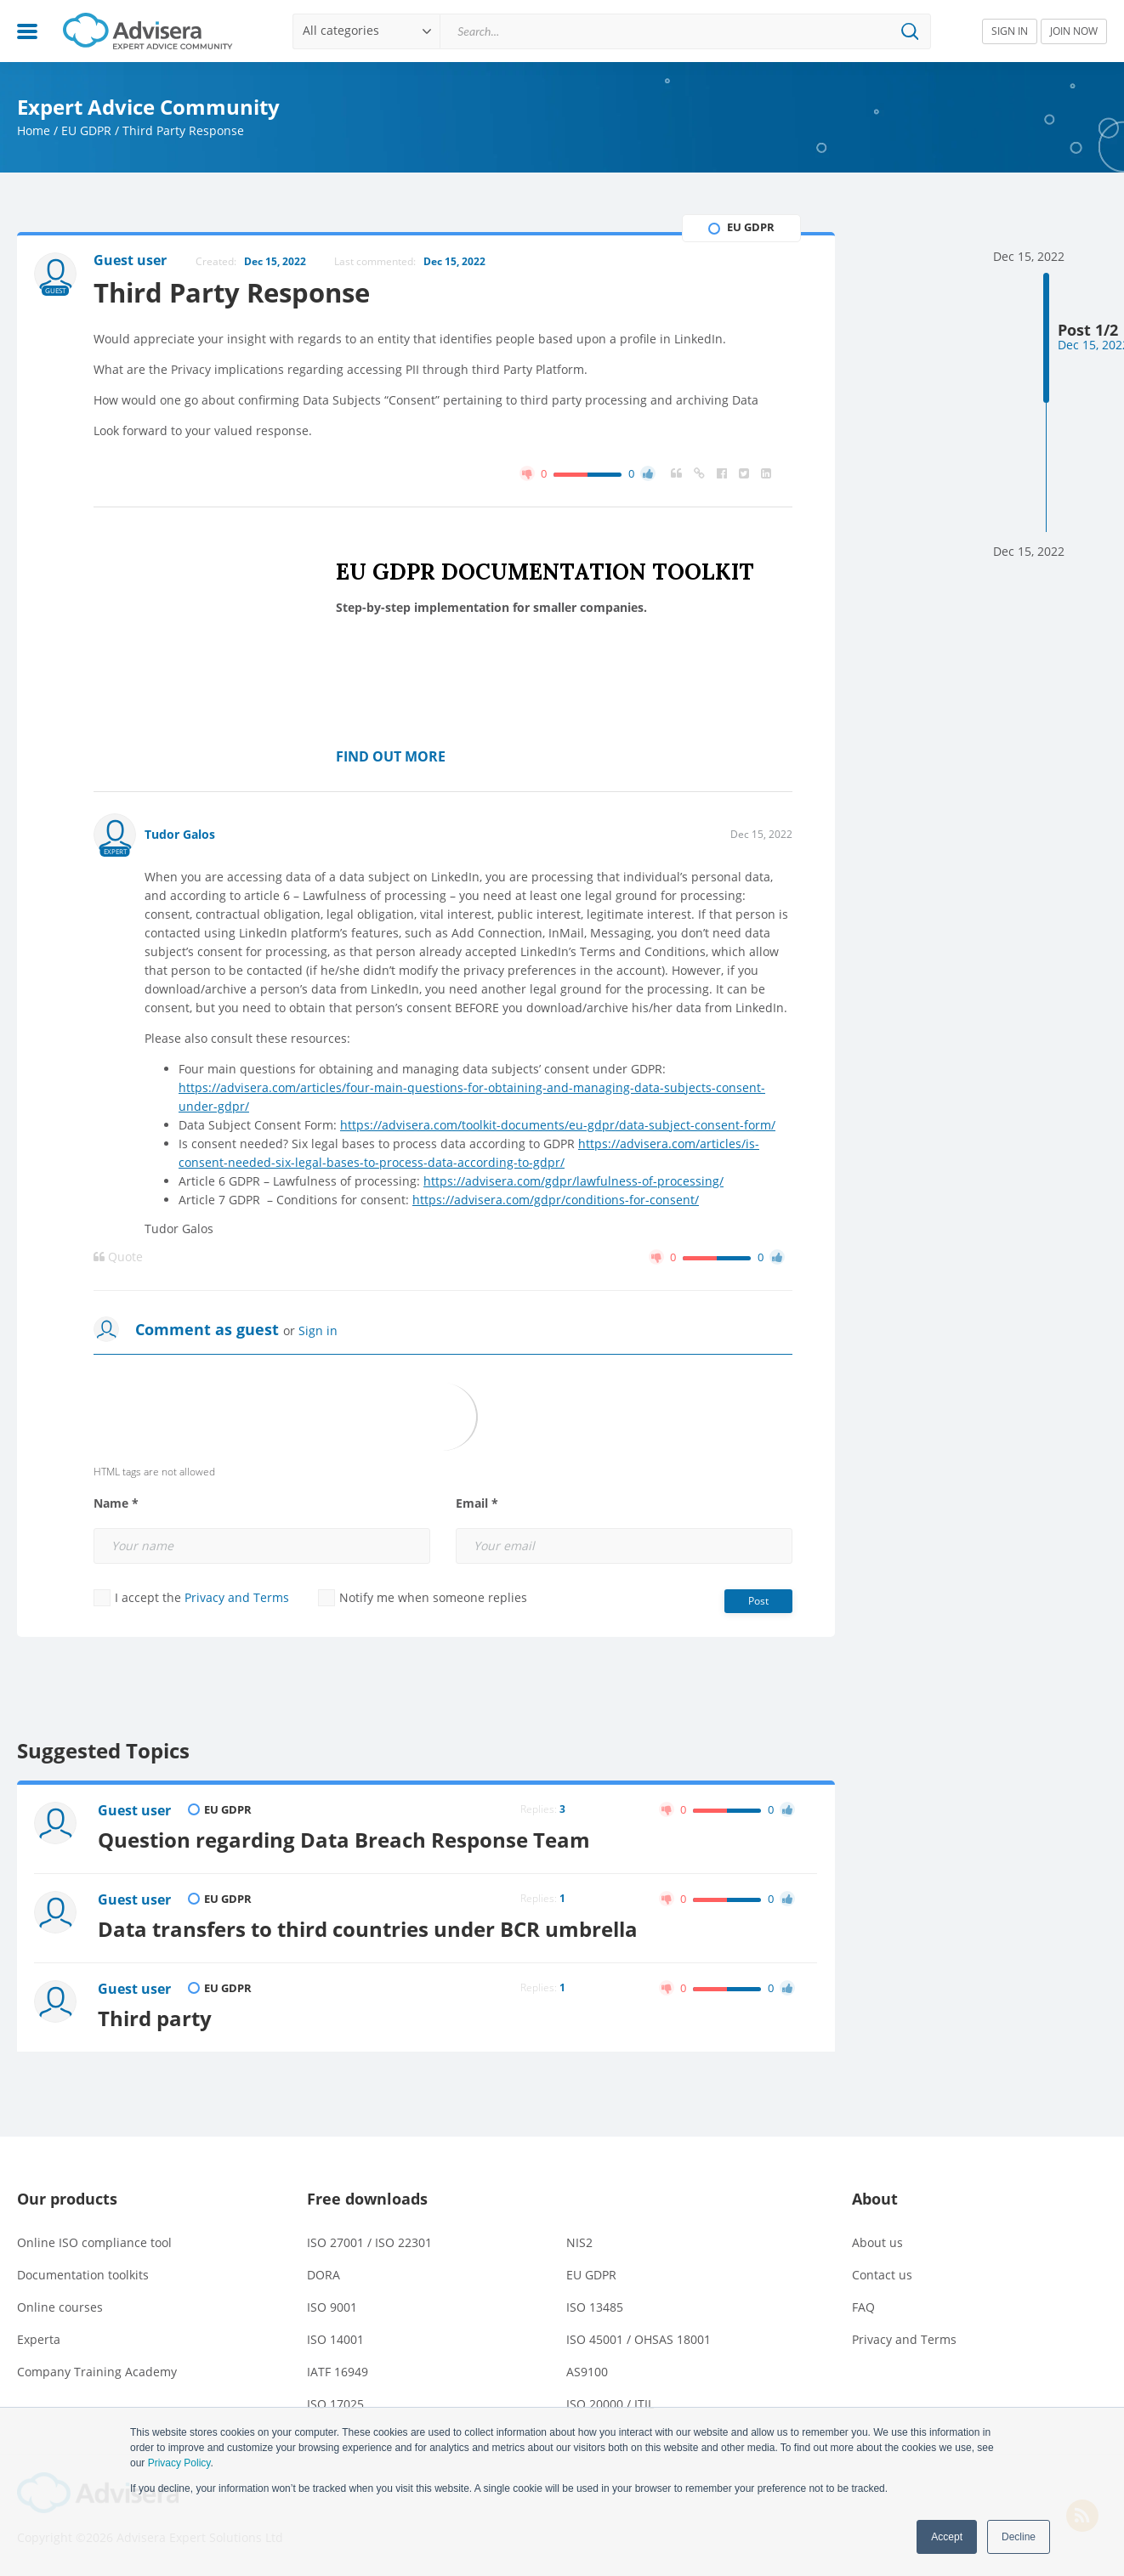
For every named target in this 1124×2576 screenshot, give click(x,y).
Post (758, 1601)
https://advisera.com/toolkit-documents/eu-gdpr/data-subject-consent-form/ (557, 1125)
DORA (323, 2275)
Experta (38, 2339)
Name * (116, 1503)
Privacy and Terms (236, 1597)
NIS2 (579, 2242)
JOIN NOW (1074, 31)
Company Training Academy (97, 2372)
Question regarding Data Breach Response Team (344, 1840)
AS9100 (587, 2372)
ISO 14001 (335, 2339)
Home (33, 130)
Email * (477, 1503)
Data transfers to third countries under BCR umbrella (368, 1929)
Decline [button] (1019, 2537)
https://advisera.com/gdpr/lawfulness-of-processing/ (573, 1181)
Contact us (882, 2275)
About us (877, 2242)
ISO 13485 (594, 2307)
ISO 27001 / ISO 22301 (369, 2242)
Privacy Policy (179, 2463)
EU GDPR (86, 130)
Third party (155, 2018)
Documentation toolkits (83, 2275)
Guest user (134, 1810)
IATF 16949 (337, 2372)
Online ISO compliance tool (94, 2242)
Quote (118, 1257)
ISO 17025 (335, 2404)
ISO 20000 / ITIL (610, 2404)
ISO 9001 (332, 2307)
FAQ (863, 2307)
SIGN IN (1009, 31)
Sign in (318, 1330)
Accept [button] (946, 2537)
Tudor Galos (180, 834)
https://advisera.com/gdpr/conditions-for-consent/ (555, 1200)
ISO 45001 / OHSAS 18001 (638, 2339)
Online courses (60, 2307)
